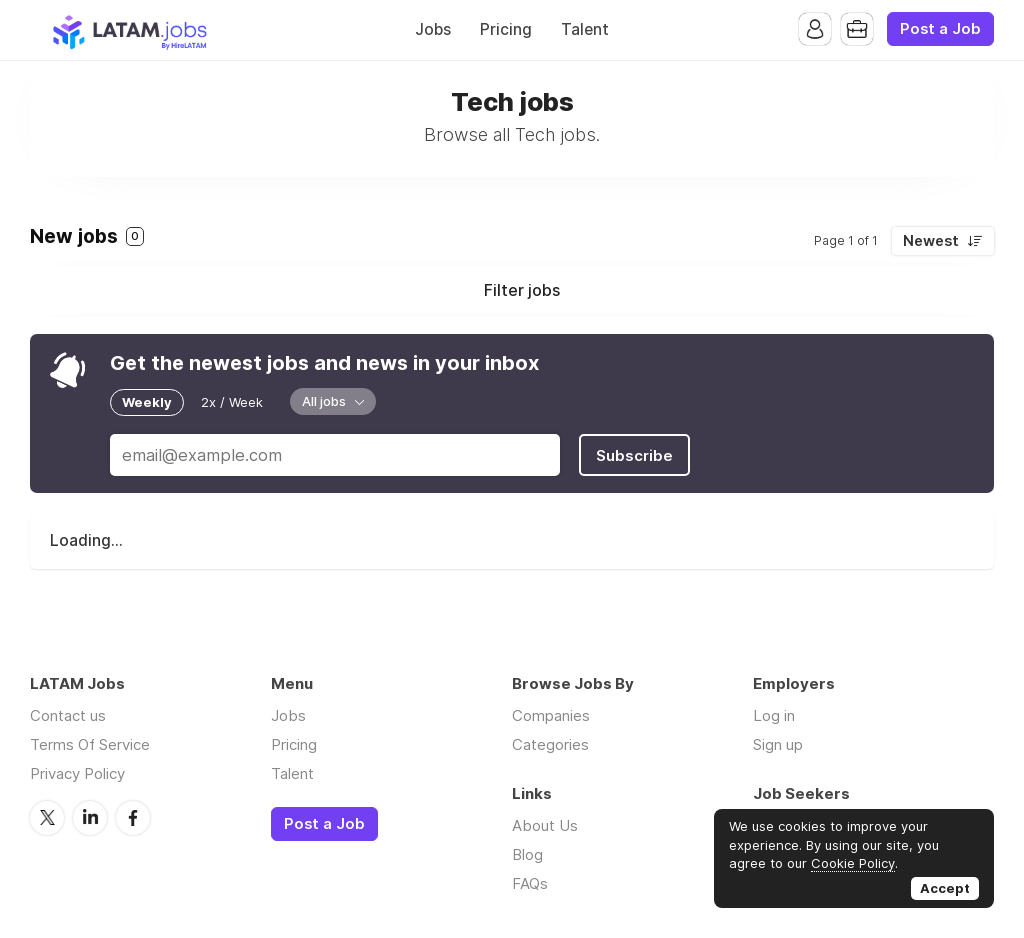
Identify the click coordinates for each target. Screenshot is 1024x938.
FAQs (530, 883)
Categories (550, 744)
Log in (774, 715)
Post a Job (940, 29)
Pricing (506, 29)
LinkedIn (90, 818)
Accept (945, 888)
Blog (527, 854)
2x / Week (232, 402)
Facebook (133, 818)
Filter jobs (522, 290)
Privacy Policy (77, 773)
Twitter (47, 818)
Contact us (68, 715)
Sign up (778, 744)
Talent (585, 29)
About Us (545, 825)
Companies (551, 715)
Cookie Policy (853, 863)
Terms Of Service (90, 744)
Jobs (433, 29)
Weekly (147, 402)
